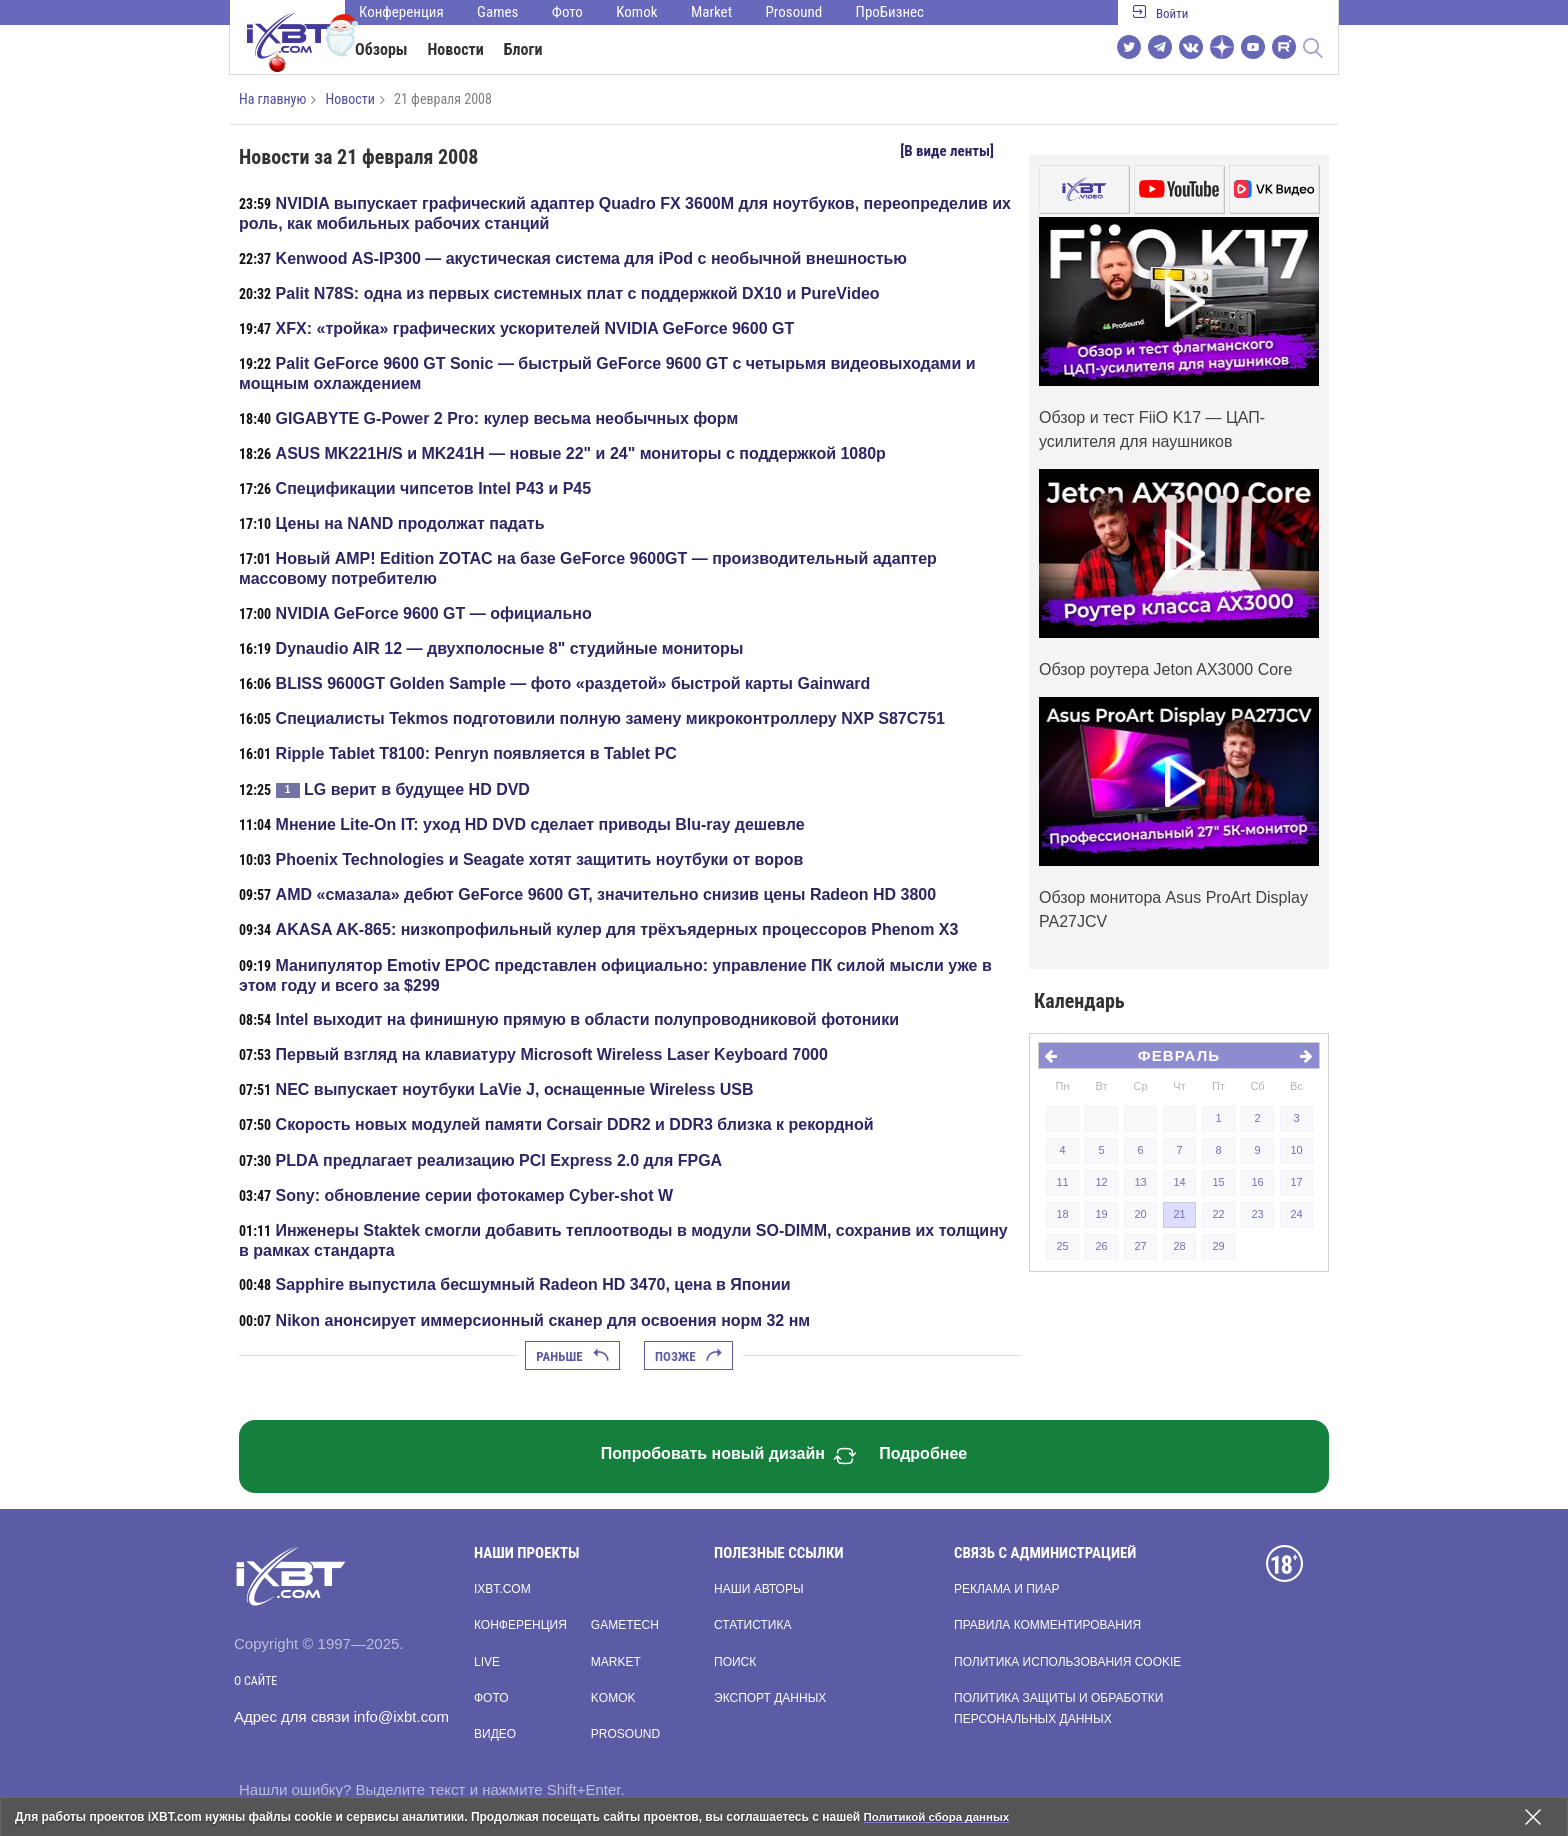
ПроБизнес (890, 12)
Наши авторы (759, 1589)
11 (1062, 1182)
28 (1179, 1246)
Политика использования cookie (1067, 1662)
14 (1179, 1182)
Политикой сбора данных (940, 1817)
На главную (272, 99)
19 (1101, 1214)
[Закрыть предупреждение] (1533, 1817)
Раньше (572, 1356)
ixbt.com (502, 1589)
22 (1218, 1214)
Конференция (401, 12)
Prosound (794, 12)
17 (1296, 1182)
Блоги (523, 49)
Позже (688, 1356)
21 (1179, 1214)
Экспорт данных (770, 1698)
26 (1101, 1246)
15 (1218, 1182)
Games (497, 12)
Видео (495, 1734)
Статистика (752, 1625)
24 (1296, 1214)
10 (1296, 1150)
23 (1257, 1214)
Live (487, 1662)
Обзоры (381, 49)
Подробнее (923, 1453)
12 (1101, 1182)
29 (1218, 1246)
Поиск (735, 1662)
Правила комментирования (1047, 1625)
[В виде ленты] (947, 151)
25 (1062, 1246)
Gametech (625, 1625)
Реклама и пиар (1006, 1589)
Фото (567, 12)
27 (1140, 1246)
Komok (636, 12)
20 (1140, 1214)
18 (1062, 1214)
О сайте (255, 1681)
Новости (456, 49)
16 (1257, 1182)
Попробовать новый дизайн (729, 1456)
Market (711, 12)
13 (1140, 1182)
